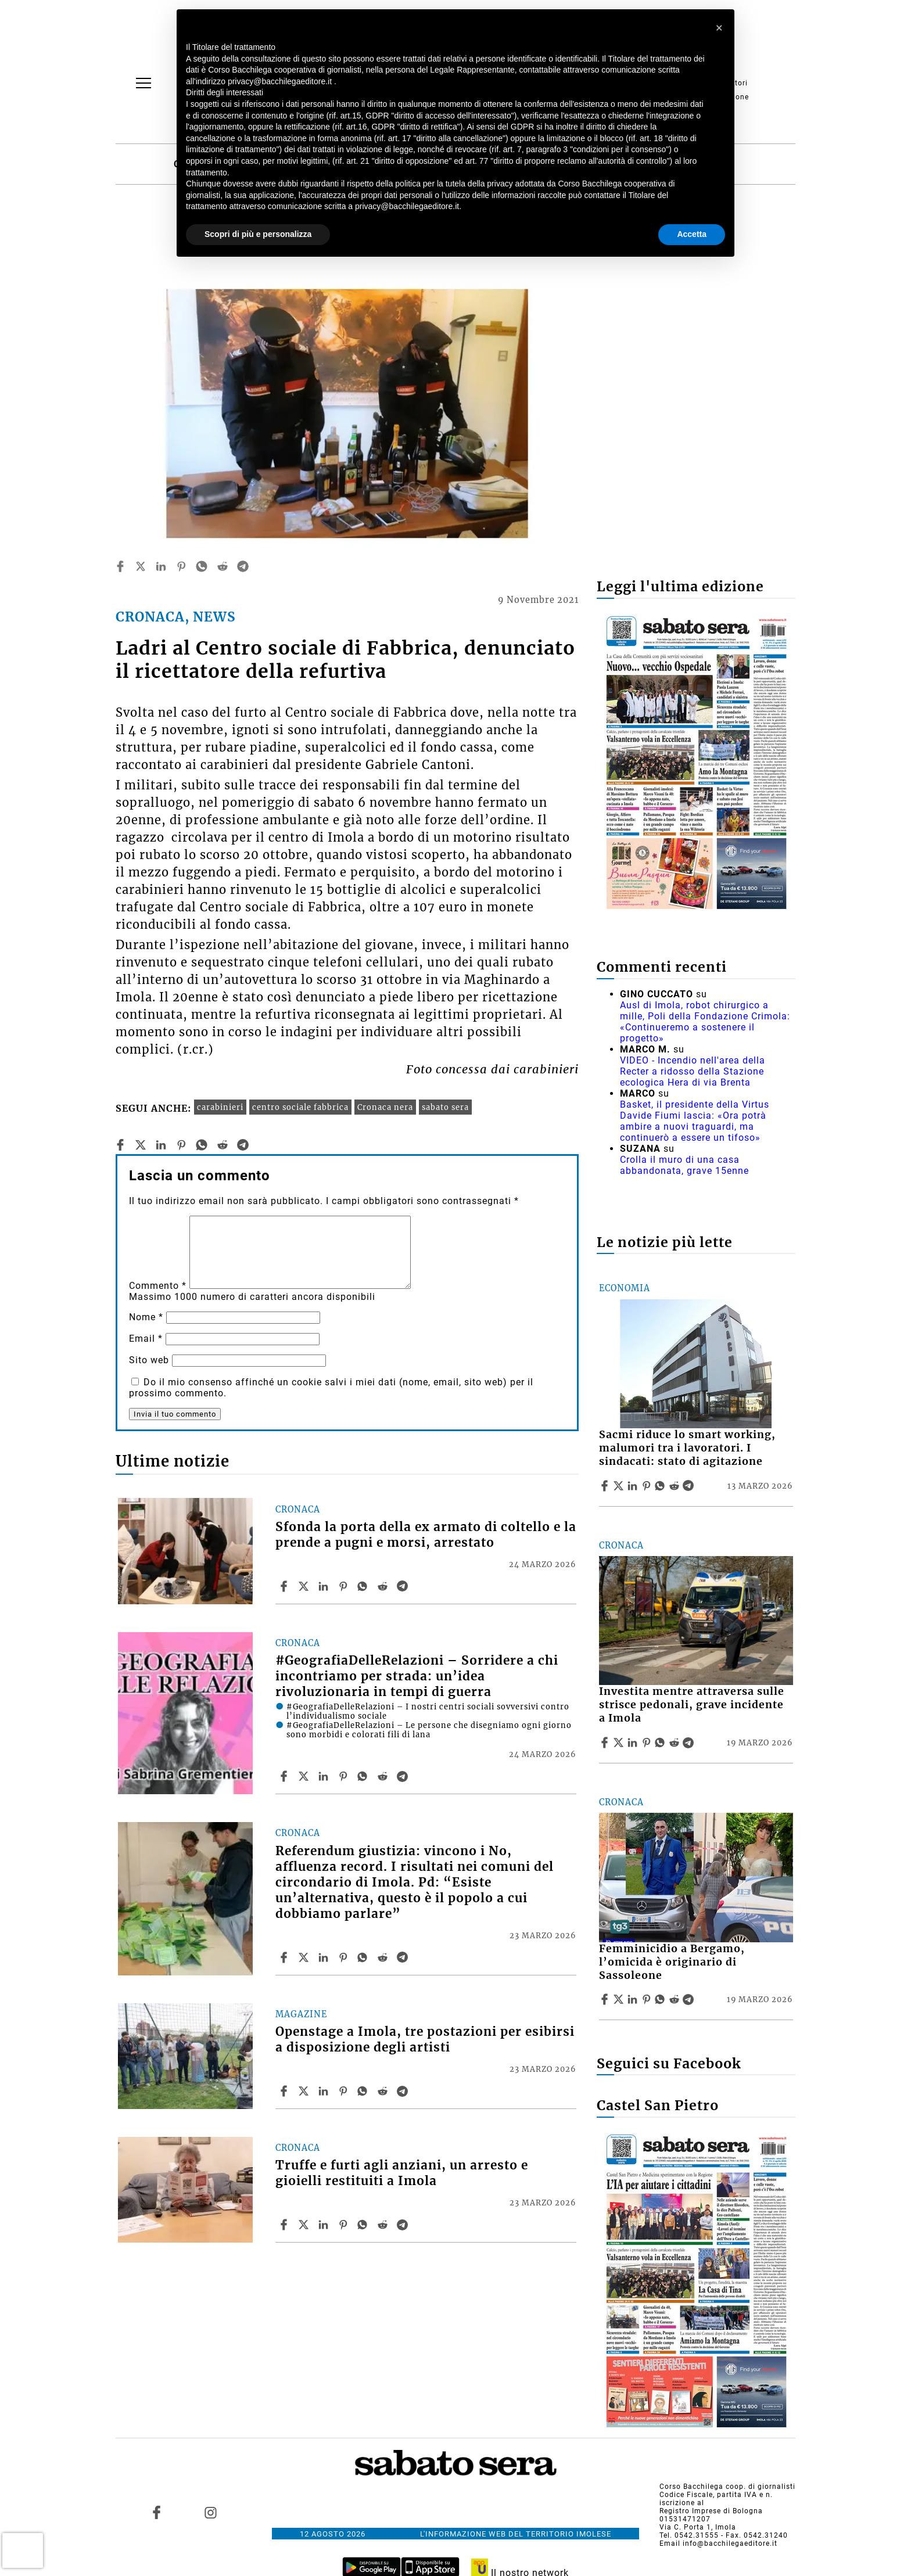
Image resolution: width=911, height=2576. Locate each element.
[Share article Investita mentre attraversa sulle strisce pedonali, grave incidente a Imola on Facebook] (606, 1742)
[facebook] (120, 566)
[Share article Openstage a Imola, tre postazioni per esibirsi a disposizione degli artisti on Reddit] (384, 2091)
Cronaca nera (385, 1107)
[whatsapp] (201, 566)
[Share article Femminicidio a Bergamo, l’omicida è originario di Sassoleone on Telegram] (690, 1999)
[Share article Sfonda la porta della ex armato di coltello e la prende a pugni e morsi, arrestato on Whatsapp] (364, 1586)
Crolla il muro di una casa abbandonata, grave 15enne (684, 1165)
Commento (157, 1285)
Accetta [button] (691, 234)
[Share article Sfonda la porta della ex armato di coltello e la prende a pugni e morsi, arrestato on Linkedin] (325, 1586)
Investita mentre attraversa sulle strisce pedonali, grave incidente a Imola (691, 1704)
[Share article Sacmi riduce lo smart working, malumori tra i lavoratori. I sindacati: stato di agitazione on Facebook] (606, 1486)
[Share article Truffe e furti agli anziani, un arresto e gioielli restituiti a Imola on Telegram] (404, 2224)
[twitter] (140, 566)
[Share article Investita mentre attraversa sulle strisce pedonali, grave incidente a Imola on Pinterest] (648, 1742)
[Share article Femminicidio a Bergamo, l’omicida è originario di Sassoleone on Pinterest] (648, 1999)
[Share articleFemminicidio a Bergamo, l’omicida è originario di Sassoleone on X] (620, 1999)
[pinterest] (181, 566)
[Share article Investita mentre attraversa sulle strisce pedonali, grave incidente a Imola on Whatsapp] (662, 1742)
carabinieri (220, 1107)
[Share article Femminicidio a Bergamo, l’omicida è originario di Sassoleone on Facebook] (606, 1999)
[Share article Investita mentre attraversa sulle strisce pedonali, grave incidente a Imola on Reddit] (676, 1742)
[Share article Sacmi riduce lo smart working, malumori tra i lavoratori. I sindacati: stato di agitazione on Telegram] (690, 1486)
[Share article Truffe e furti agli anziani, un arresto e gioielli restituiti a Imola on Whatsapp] (364, 2224)
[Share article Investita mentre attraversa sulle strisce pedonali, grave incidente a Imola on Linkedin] (634, 1742)
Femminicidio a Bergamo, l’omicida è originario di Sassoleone (672, 1962)
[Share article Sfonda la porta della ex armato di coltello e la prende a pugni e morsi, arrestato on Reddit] (384, 1586)
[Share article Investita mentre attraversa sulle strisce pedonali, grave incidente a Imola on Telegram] (690, 1742)
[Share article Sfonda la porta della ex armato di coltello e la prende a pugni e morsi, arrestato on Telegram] (404, 1586)
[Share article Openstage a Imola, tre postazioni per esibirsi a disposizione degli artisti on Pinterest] (345, 2091)
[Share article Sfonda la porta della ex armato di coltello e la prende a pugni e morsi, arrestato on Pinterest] (345, 1586)
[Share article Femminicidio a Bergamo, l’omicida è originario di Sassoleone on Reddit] (676, 1999)
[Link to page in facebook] (156, 2512)
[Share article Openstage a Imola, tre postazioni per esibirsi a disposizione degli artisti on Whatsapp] (364, 2091)
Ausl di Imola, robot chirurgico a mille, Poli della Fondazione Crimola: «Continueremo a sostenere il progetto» (705, 1022)
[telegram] (243, 566)
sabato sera (445, 1107)
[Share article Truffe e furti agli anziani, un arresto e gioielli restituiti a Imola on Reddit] (384, 2224)
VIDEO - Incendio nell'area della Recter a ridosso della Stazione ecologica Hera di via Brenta (692, 1071)
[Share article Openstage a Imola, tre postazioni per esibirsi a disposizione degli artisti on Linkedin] (325, 2091)
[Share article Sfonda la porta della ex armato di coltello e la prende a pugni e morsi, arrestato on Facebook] (285, 1586)
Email (146, 1338)
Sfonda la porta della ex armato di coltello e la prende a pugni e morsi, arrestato (425, 1534)
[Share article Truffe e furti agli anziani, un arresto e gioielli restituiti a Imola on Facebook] (285, 2224)
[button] (719, 28)
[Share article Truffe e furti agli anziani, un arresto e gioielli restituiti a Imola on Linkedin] (325, 2224)
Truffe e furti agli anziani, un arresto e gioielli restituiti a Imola (401, 2173)
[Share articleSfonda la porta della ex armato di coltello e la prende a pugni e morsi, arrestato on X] (305, 1586)
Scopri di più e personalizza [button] (258, 234)
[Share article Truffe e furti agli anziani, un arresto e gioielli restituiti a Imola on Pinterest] (345, 2224)
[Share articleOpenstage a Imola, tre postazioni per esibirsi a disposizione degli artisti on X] (305, 2091)
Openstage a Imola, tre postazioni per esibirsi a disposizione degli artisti (425, 2039)
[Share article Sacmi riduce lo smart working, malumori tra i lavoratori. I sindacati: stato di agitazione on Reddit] (676, 1486)
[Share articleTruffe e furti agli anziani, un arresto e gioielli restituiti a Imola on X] (305, 2224)
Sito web (149, 1360)
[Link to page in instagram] (210, 2512)
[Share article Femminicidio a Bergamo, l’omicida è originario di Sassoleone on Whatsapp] (662, 1999)
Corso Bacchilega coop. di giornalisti (727, 2486)
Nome (146, 1317)
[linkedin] (161, 566)
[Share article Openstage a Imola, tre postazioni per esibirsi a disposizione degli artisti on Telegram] (404, 2091)
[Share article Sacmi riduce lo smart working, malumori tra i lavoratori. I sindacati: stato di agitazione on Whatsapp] (662, 1486)
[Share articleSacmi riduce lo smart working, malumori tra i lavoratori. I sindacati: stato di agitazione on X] (620, 1486)
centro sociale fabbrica (300, 1107)
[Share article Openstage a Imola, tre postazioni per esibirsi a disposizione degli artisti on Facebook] (285, 2091)
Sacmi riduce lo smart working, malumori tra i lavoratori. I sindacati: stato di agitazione (687, 1448)
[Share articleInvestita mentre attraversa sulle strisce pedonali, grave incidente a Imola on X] (620, 1742)
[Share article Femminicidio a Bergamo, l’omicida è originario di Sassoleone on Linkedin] (634, 1999)
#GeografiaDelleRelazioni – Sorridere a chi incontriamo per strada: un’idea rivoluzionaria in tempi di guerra (416, 1676)
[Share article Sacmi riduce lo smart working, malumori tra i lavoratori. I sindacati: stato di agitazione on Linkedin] (634, 1486)
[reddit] (222, 566)
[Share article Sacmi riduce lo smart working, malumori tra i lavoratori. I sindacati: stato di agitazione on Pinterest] (648, 1486)
